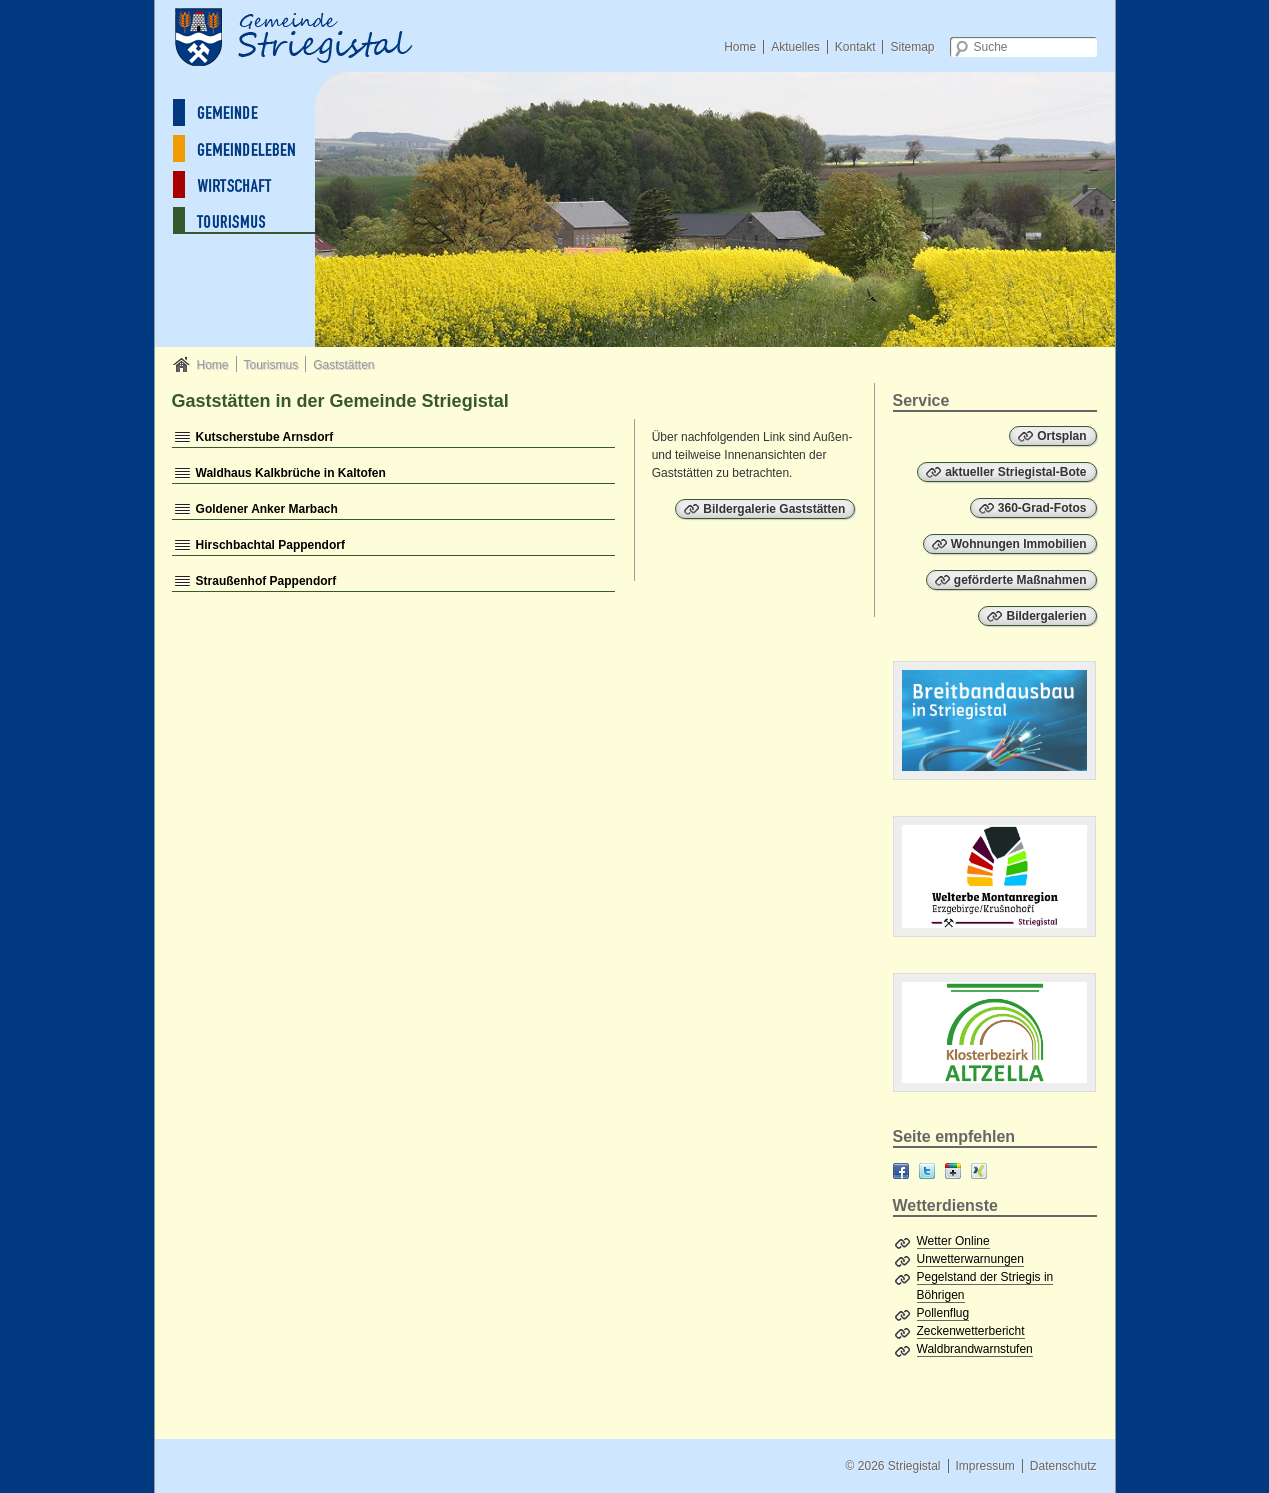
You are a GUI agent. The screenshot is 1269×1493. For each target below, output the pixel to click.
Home (740, 47)
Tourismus (270, 365)
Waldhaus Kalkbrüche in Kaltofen (291, 473)
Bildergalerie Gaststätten (774, 509)
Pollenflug (943, 1313)
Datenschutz (1063, 1466)
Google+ (953, 1171)
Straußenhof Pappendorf (266, 581)
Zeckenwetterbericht (971, 1331)
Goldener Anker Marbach (267, 509)
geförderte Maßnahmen (1020, 580)
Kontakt (855, 47)
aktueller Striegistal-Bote (1015, 472)
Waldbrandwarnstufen (975, 1349)
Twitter (927, 1171)
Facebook (901, 1171)
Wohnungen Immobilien (1019, 544)
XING (979, 1171)
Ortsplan (1061, 436)
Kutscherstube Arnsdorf (265, 437)
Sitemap (912, 47)
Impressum (984, 1466)
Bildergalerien (1046, 616)
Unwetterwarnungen (970, 1259)
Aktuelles (795, 47)
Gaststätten (343, 365)
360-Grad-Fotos (1042, 508)
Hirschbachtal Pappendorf (270, 545)
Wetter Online (953, 1241)
